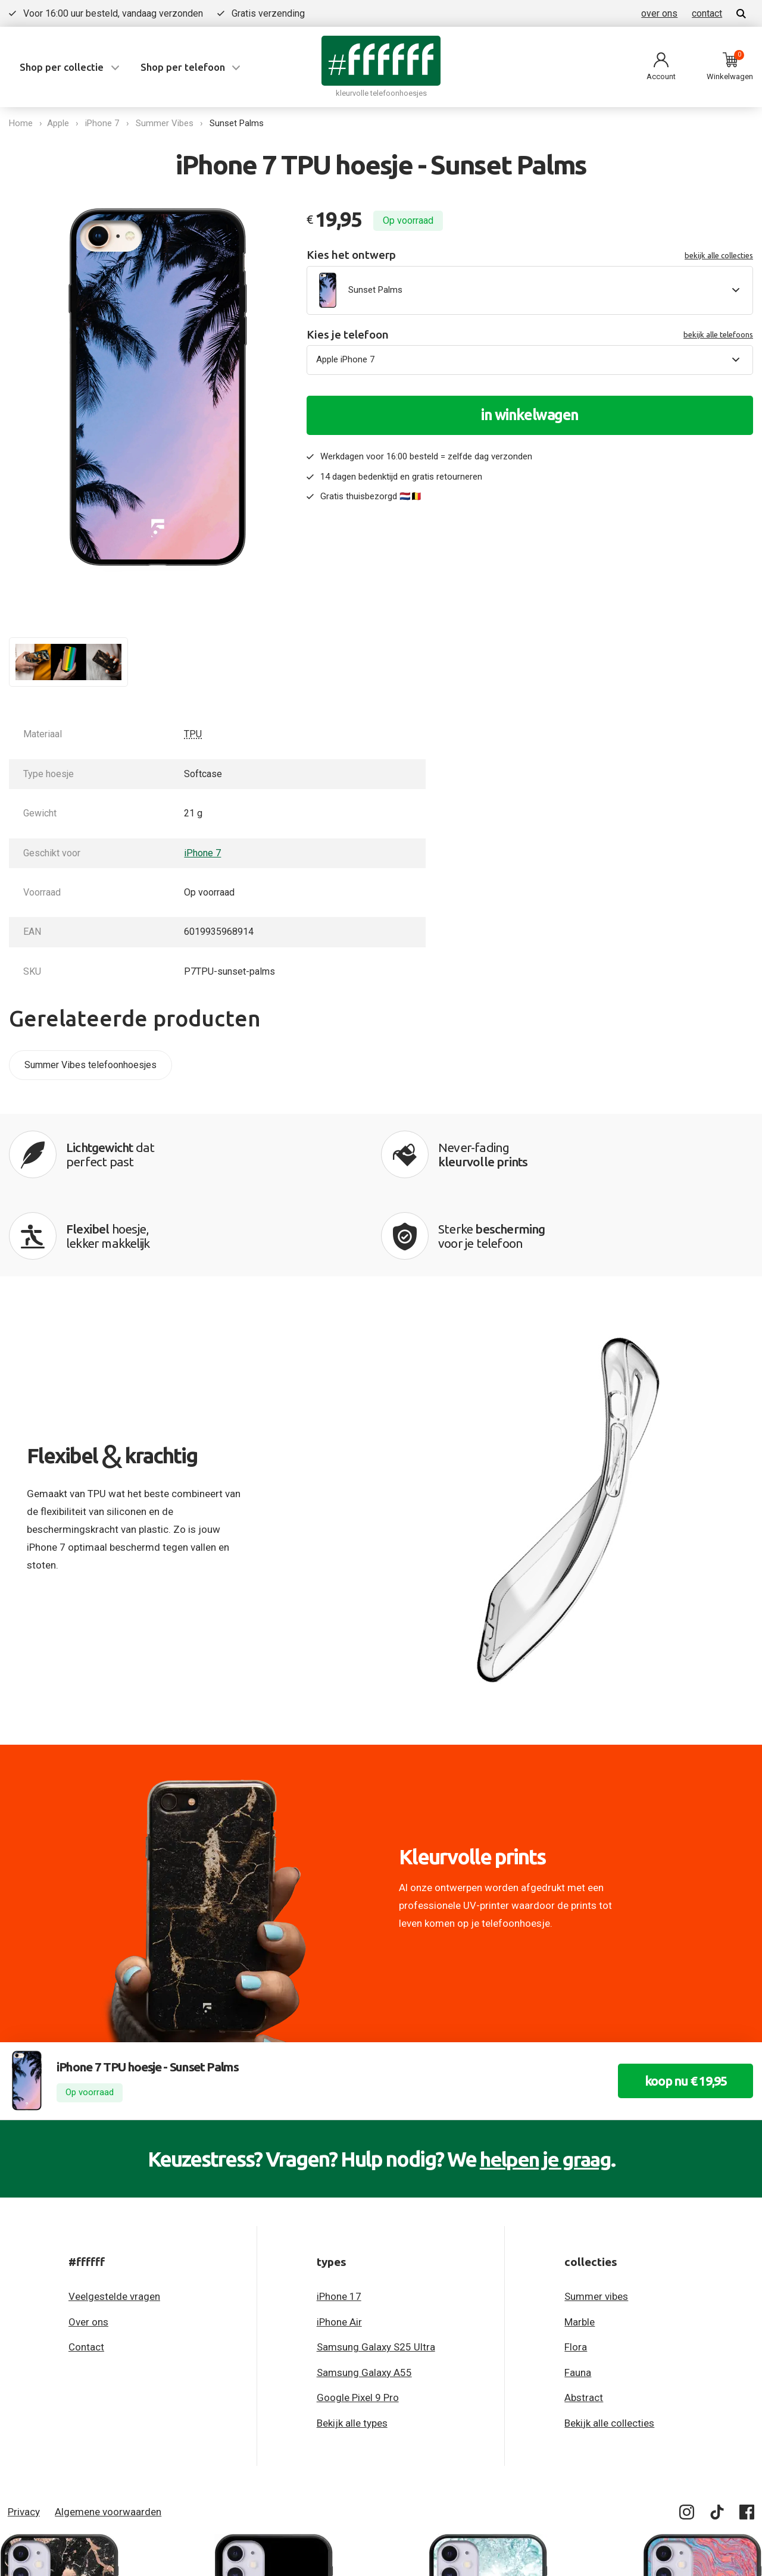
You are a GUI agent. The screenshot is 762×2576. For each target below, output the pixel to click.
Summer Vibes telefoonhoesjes (90, 1065)
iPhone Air (339, 2245)
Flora (575, 2270)
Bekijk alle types (352, 2346)
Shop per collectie (62, 67)
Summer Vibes (167, 123)
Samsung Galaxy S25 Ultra (376, 2270)
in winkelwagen (530, 414)
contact (707, 13)
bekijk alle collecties (719, 255)
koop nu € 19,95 (680, 2003)
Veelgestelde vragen (114, 2220)
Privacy (24, 2435)
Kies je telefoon (530, 334)
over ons (659, 13)
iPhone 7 (104, 123)
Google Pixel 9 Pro (358, 2321)
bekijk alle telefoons (718, 334)
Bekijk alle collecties (609, 2346)
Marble (579, 2245)
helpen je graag (545, 2082)
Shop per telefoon (182, 67)
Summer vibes (596, 2220)
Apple (60, 123)
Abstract (583, 2321)
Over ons (88, 2245)
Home (21, 123)
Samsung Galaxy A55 (364, 2296)
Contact (86, 2270)
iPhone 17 (339, 2220)
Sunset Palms (239, 123)
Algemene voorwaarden (108, 2435)
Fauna (577, 2296)
